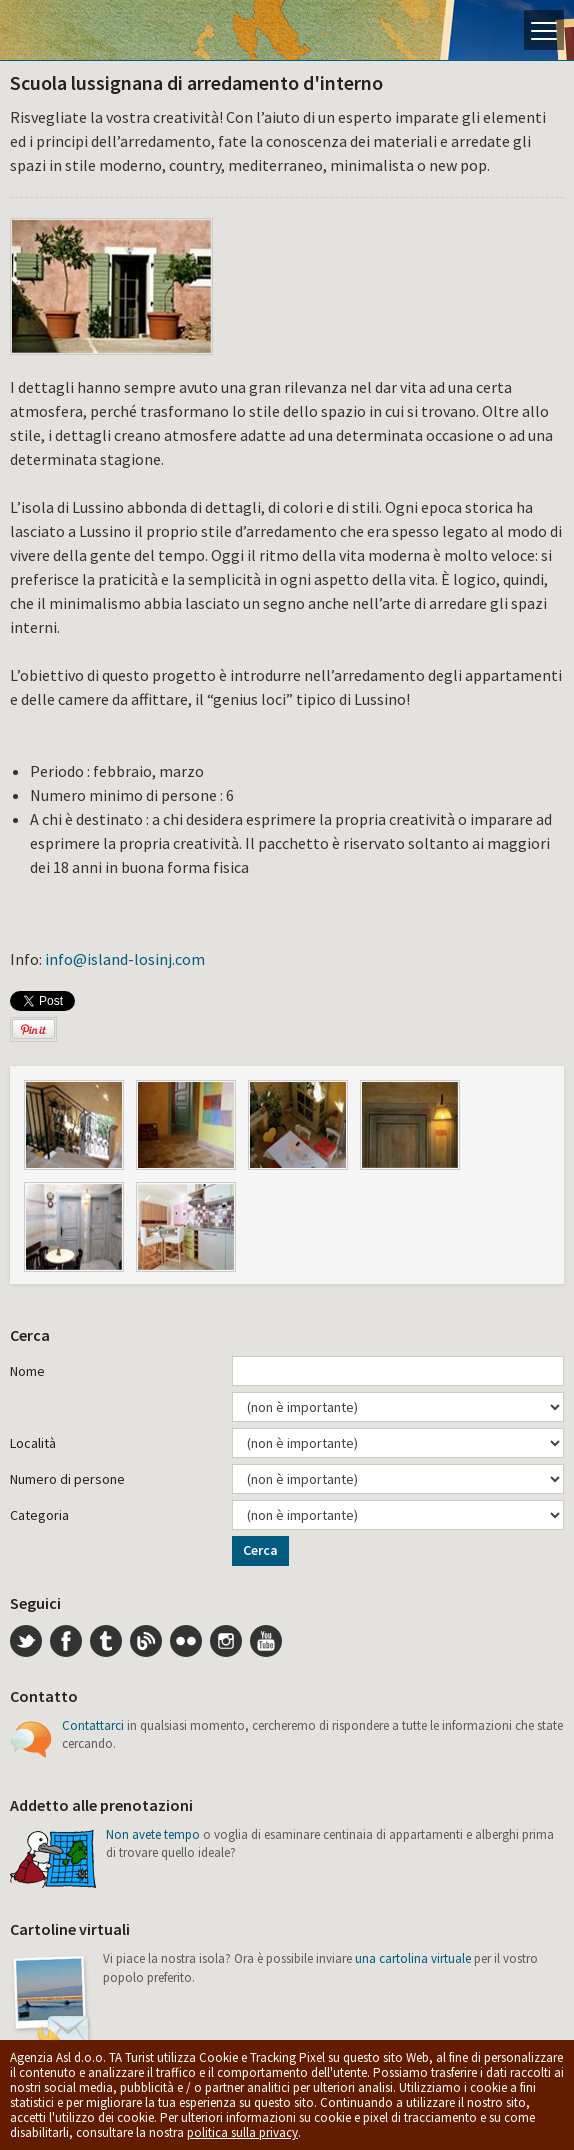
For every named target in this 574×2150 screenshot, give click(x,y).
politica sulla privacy (242, 2132)
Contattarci (93, 1725)
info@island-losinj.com (125, 959)
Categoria (39, 1515)
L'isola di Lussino (85, 30)
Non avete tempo (153, 1834)
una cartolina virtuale (413, 1958)
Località (33, 1443)
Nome (27, 1371)
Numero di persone (67, 1479)
